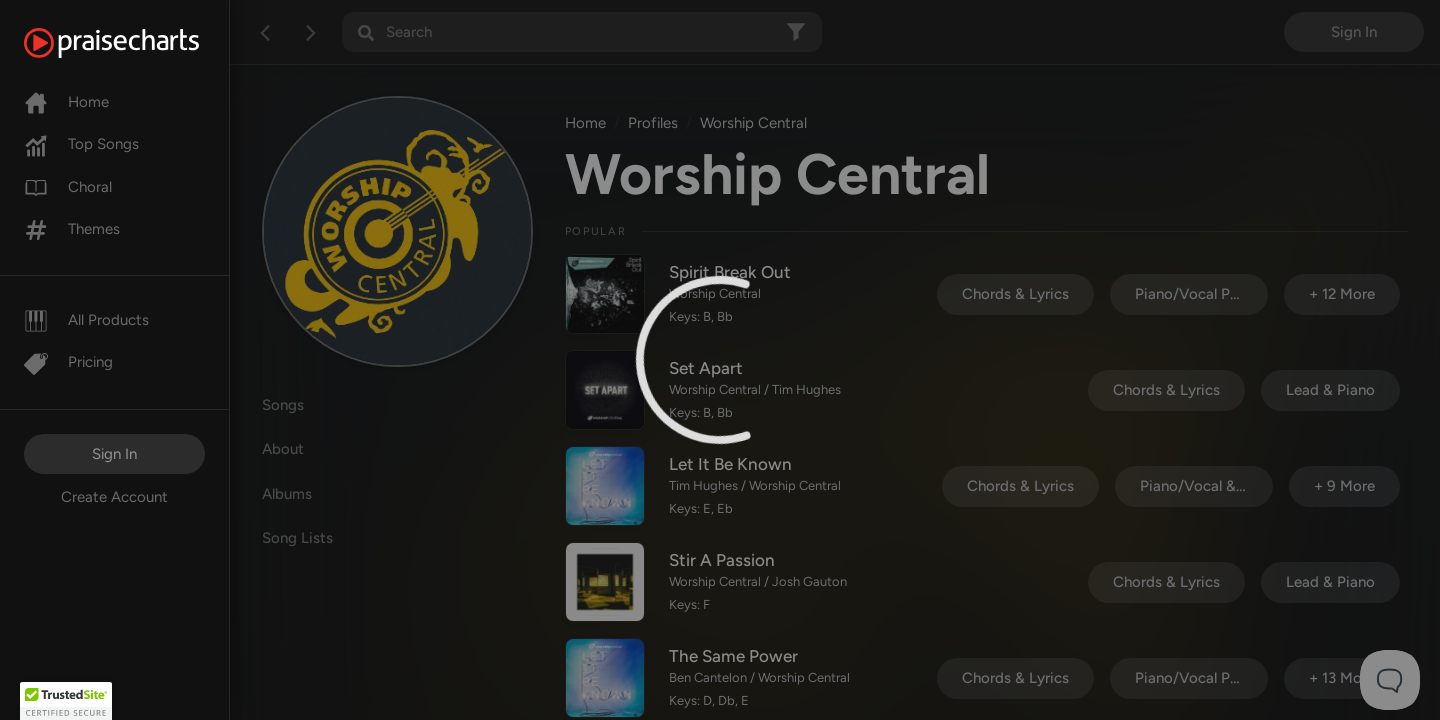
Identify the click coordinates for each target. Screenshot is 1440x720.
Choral (68, 187)
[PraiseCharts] (136, 43)
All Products (86, 320)
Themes (72, 229)
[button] (66, 701)
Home (66, 102)
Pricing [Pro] (68, 362)
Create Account (114, 497)
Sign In (114, 454)
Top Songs (81, 144)
